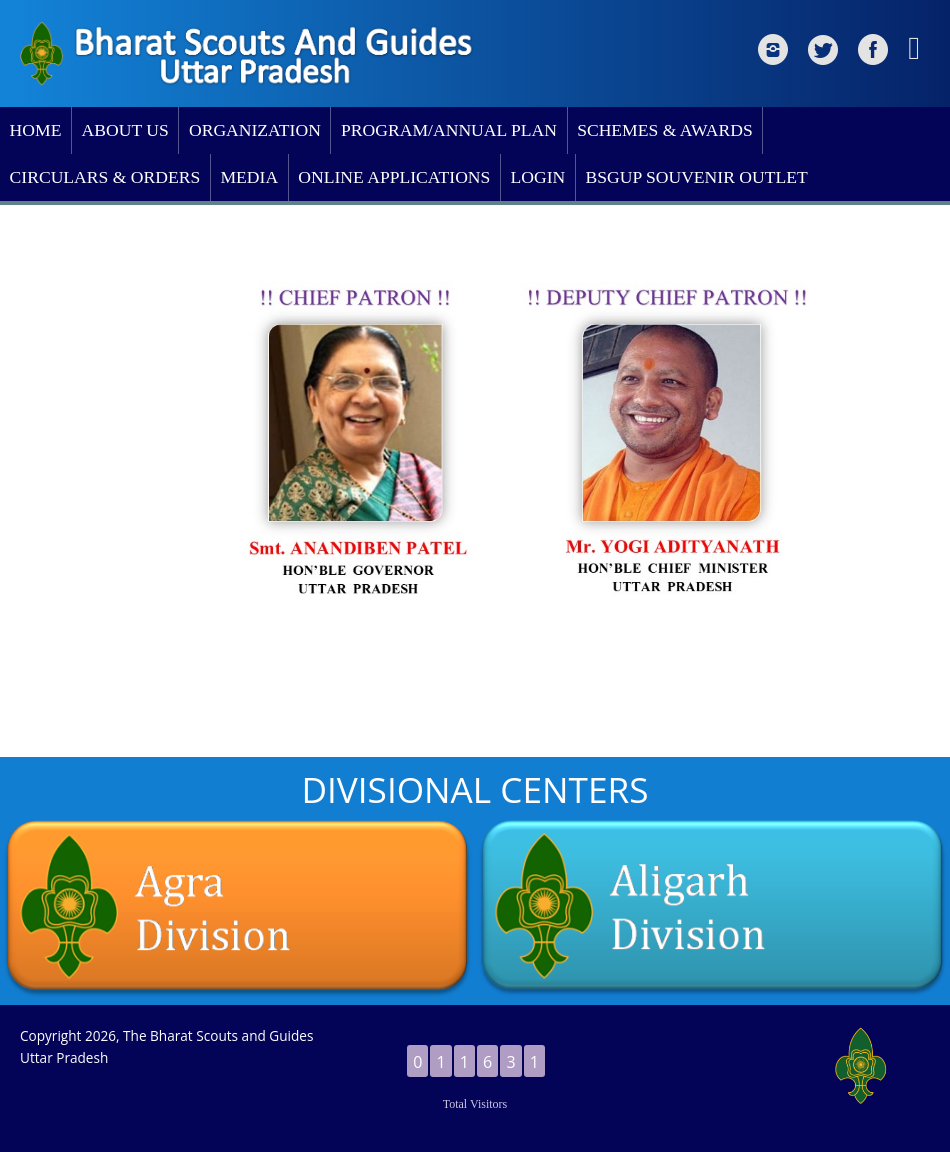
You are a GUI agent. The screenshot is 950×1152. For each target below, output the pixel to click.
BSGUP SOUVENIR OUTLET (696, 177)
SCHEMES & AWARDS (665, 130)
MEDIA (249, 177)
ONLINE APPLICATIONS (394, 177)
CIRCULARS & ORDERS (105, 177)
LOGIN (538, 177)
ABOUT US (125, 130)
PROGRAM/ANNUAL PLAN (449, 130)
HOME (36, 130)
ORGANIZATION (255, 130)
